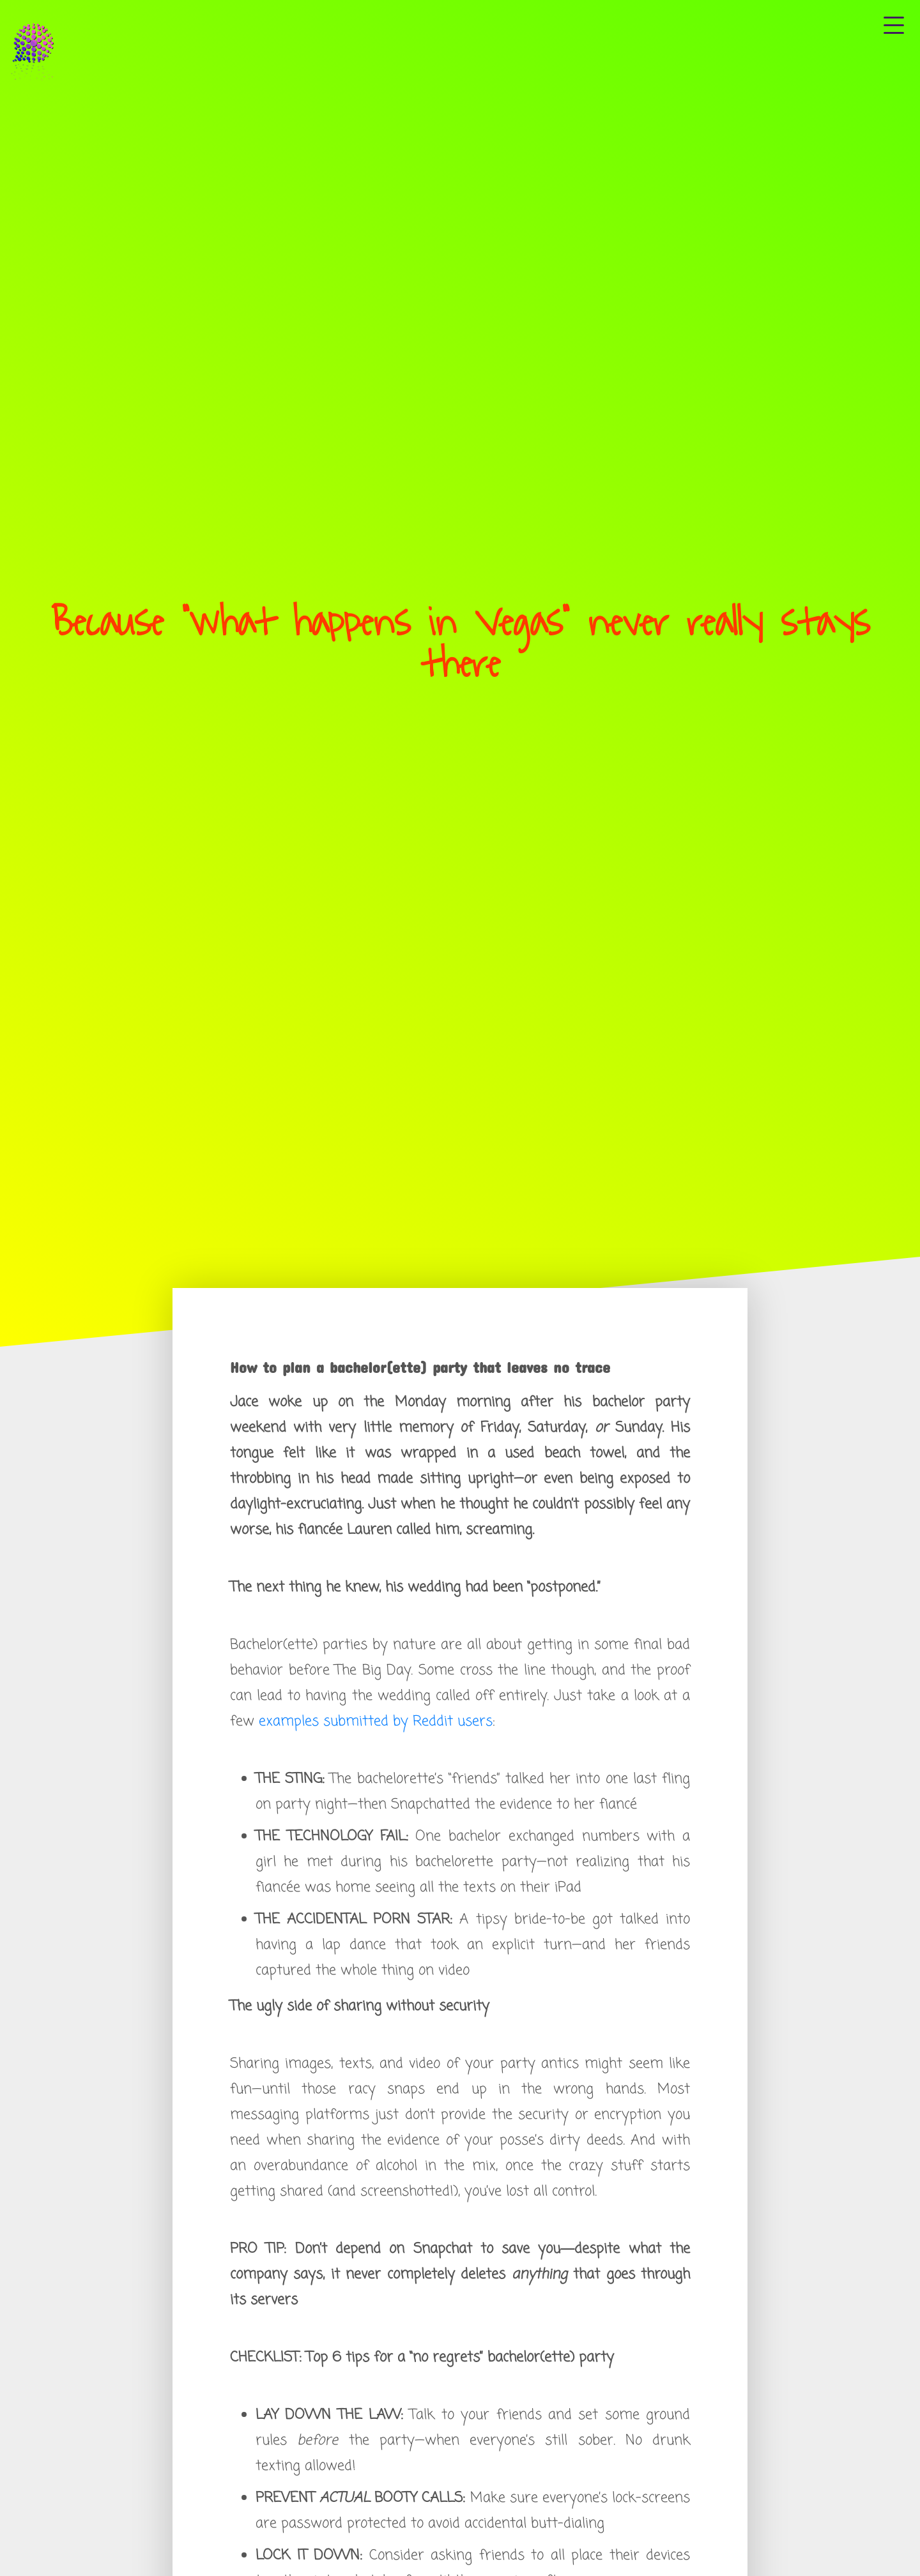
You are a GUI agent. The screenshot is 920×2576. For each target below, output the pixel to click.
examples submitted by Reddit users (376, 1721)
